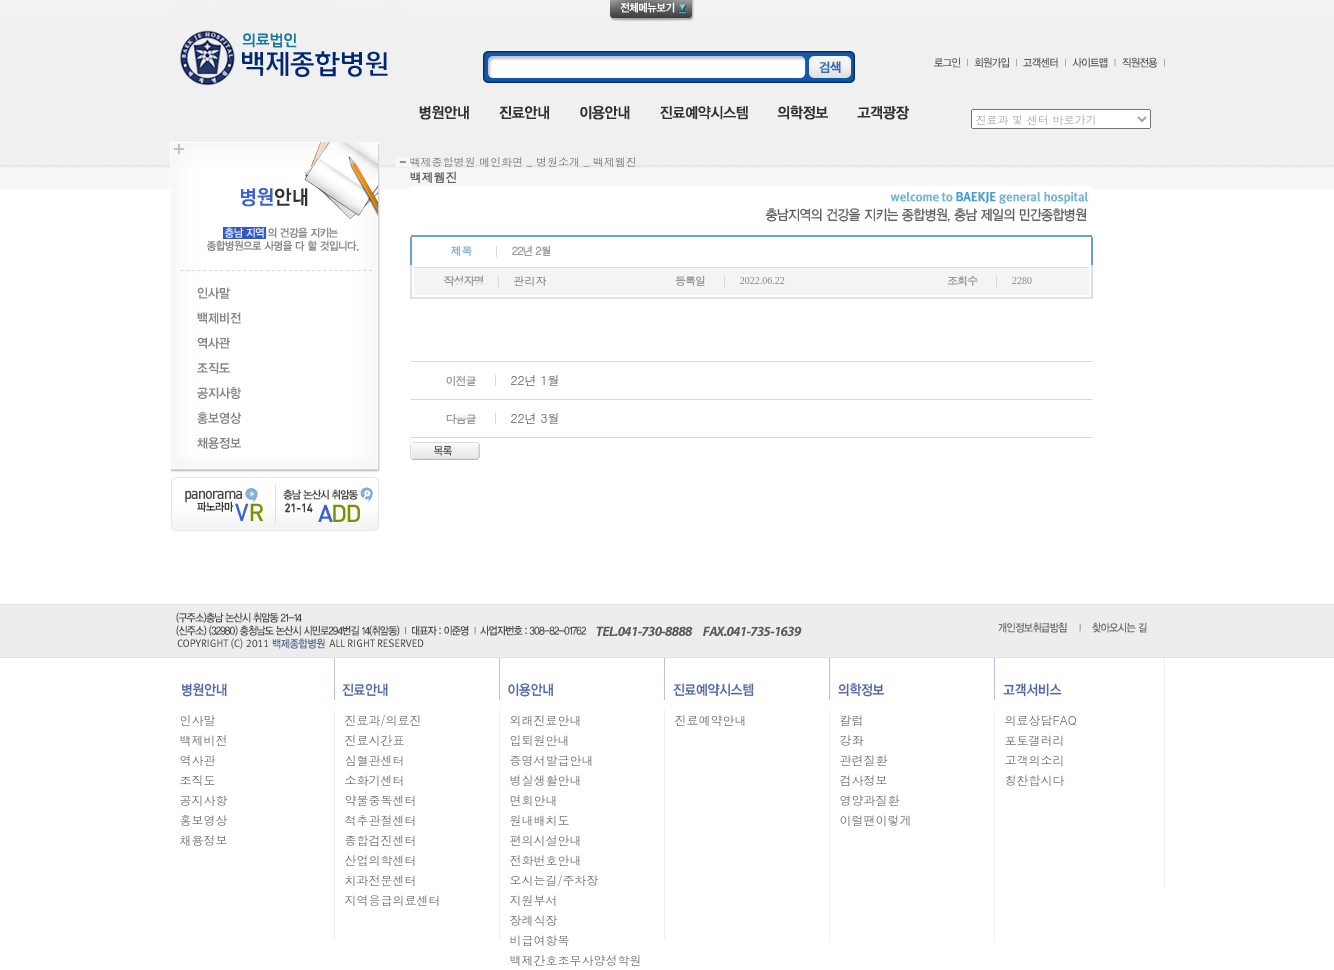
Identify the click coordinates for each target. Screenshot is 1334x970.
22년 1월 (535, 379)
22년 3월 (535, 417)
